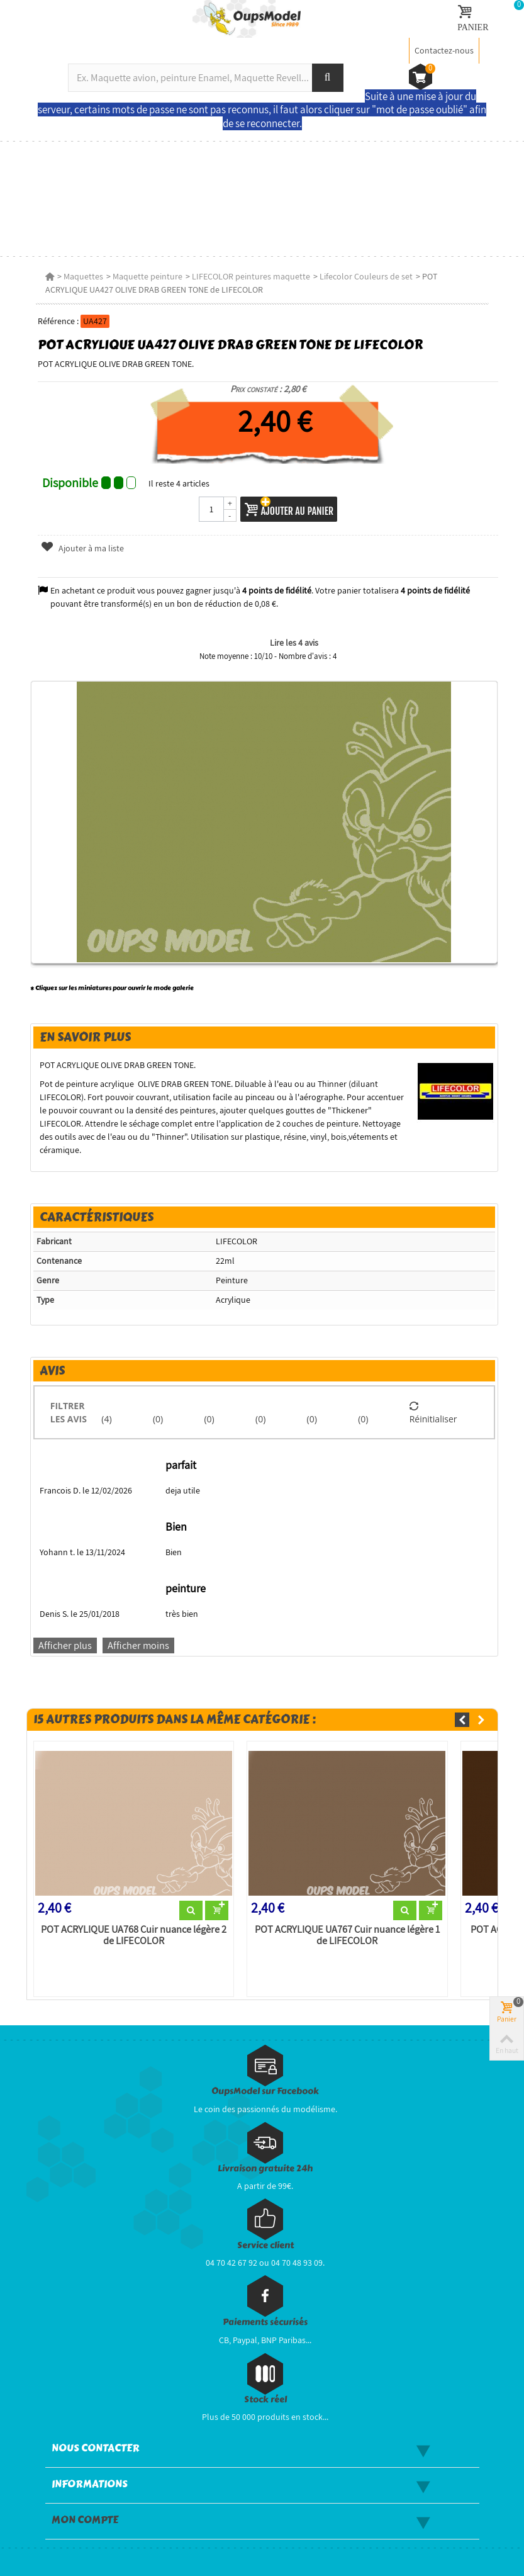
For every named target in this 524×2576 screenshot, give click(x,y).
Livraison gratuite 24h (265, 2168)
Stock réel (265, 2399)
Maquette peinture (147, 276)
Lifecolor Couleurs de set (366, 276)
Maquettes (83, 276)
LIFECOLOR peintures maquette (251, 276)
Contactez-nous (444, 50)
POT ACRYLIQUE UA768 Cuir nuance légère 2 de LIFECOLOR (133, 1935)
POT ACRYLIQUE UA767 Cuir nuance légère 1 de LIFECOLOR (347, 1935)
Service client (265, 2245)
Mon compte (85, 2520)
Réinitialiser (433, 1412)
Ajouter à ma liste (81, 548)
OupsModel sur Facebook (265, 2091)
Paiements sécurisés (265, 2322)
